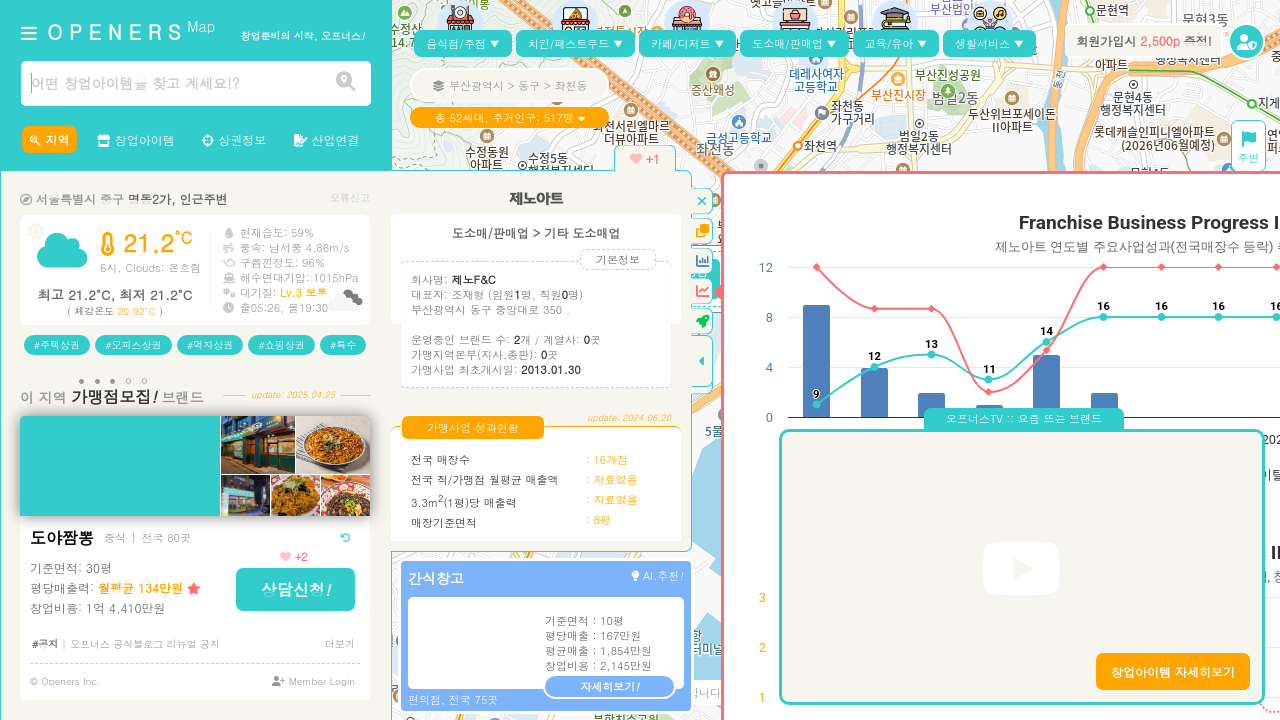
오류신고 (350, 197)
